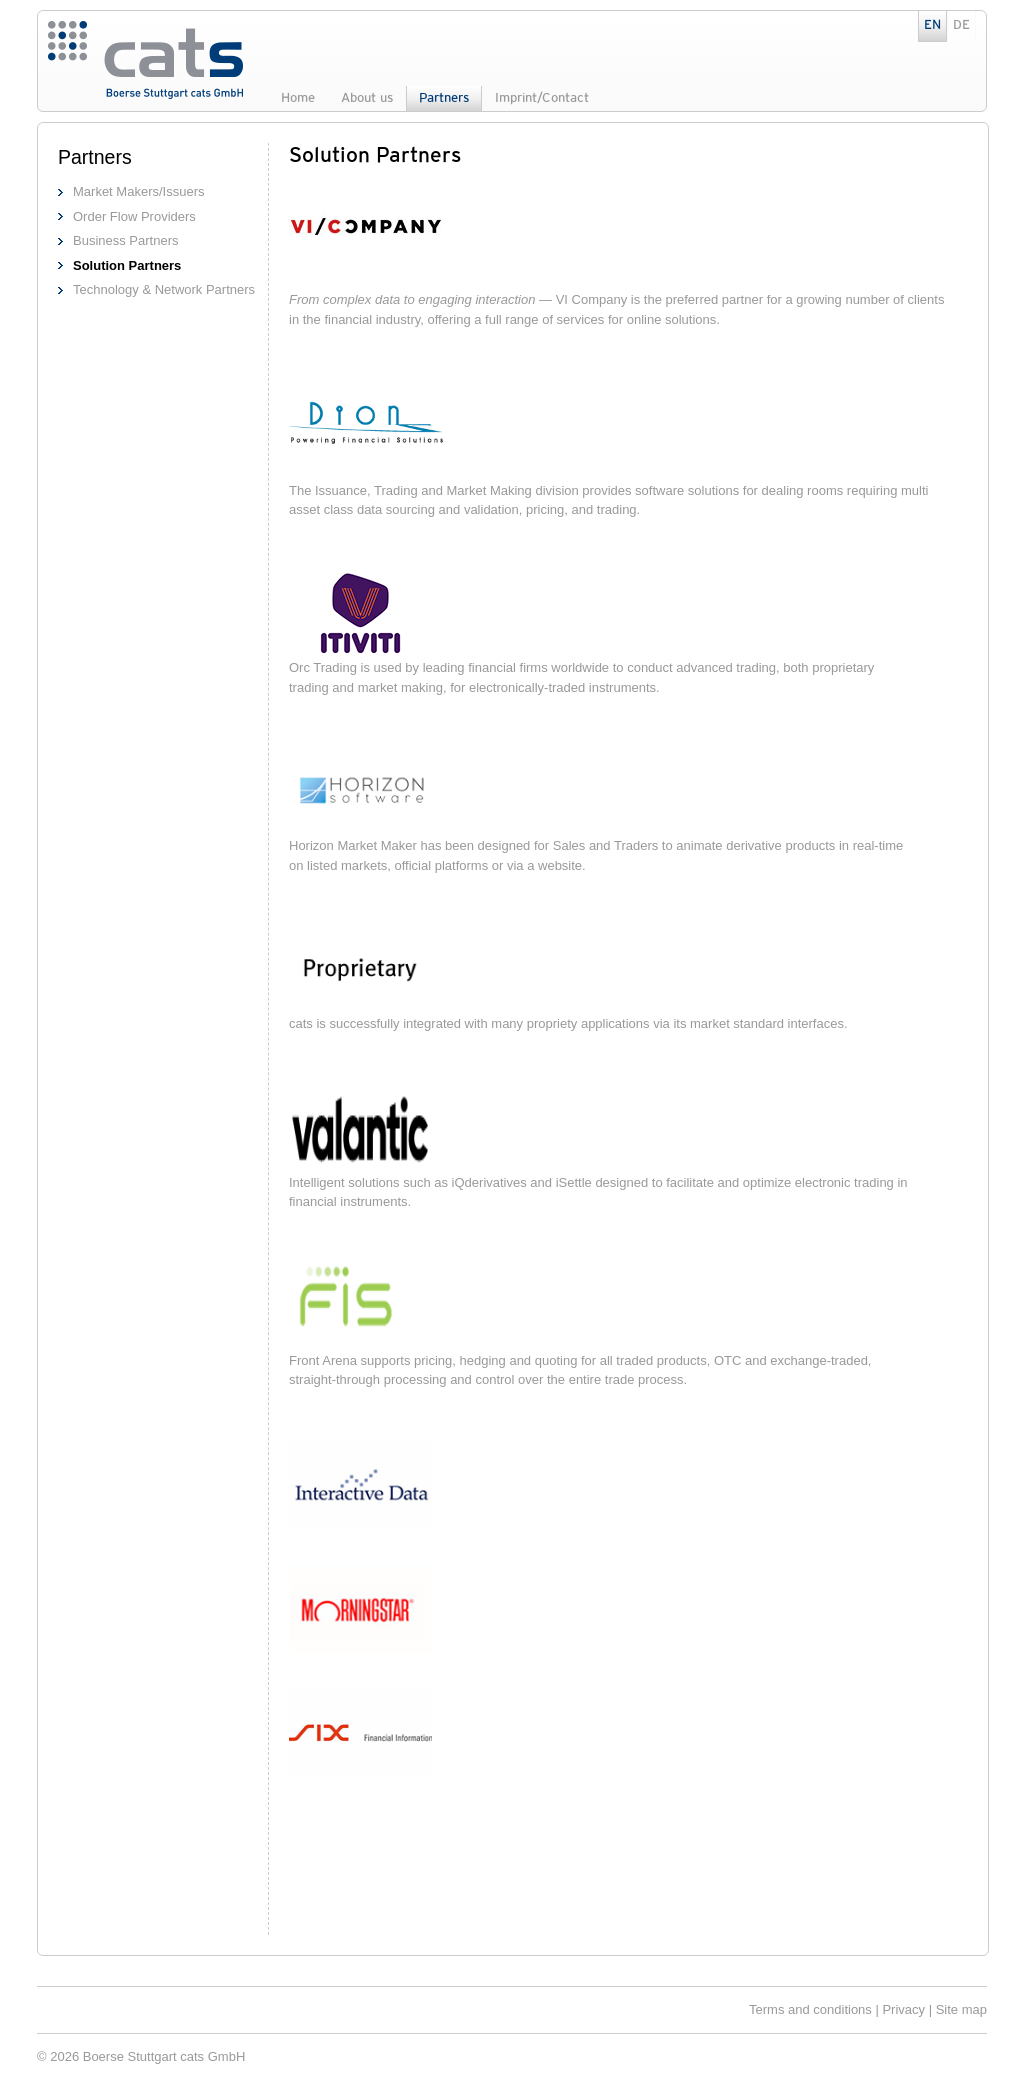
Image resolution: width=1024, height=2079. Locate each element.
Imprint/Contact (542, 98)
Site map (961, 2009)
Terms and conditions (810, 2009)
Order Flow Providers (134, 216)
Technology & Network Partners (164, 289)
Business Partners (126, 240)
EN (932, 25)
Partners (444, 98)
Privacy (903, 2009)
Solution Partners (127, 265)
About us (367, 98)
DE (961, 25)
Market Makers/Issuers (138, 191)
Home (298, 98)
